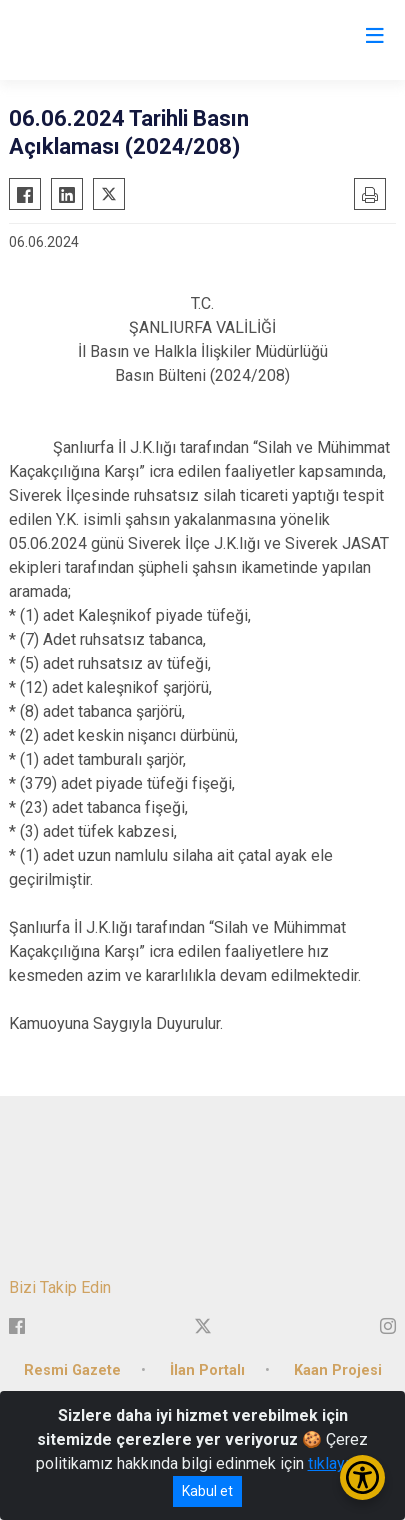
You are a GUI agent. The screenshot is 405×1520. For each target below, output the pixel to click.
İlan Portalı (207, 1370)
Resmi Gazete (72, 1370)
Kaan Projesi (338, 1370)
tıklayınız (339, 1463)
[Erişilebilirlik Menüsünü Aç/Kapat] (362, 1477)
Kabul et (207, 1491)
